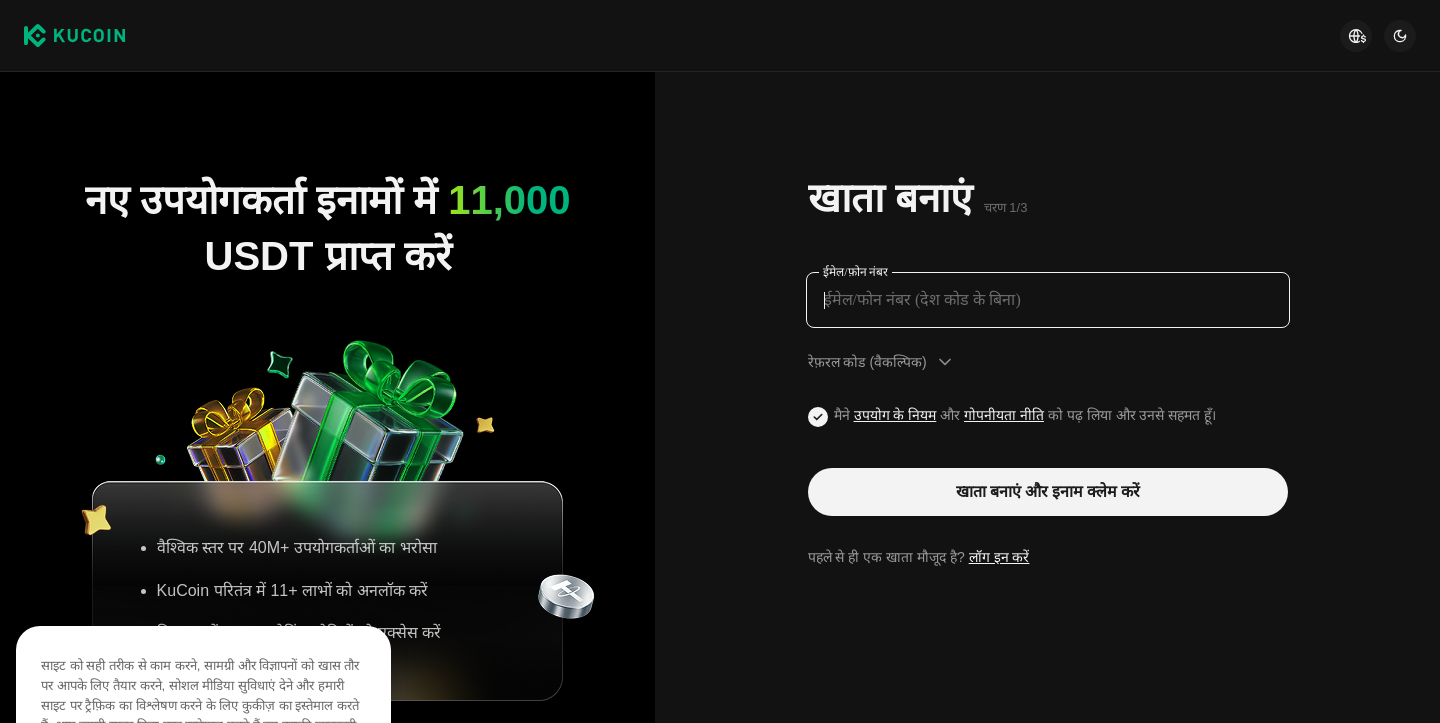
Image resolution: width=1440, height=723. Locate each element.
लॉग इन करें (999, 557)
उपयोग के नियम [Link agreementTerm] (895, 415)
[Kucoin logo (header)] (74, 36)
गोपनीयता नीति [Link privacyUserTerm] (1004, 415)
